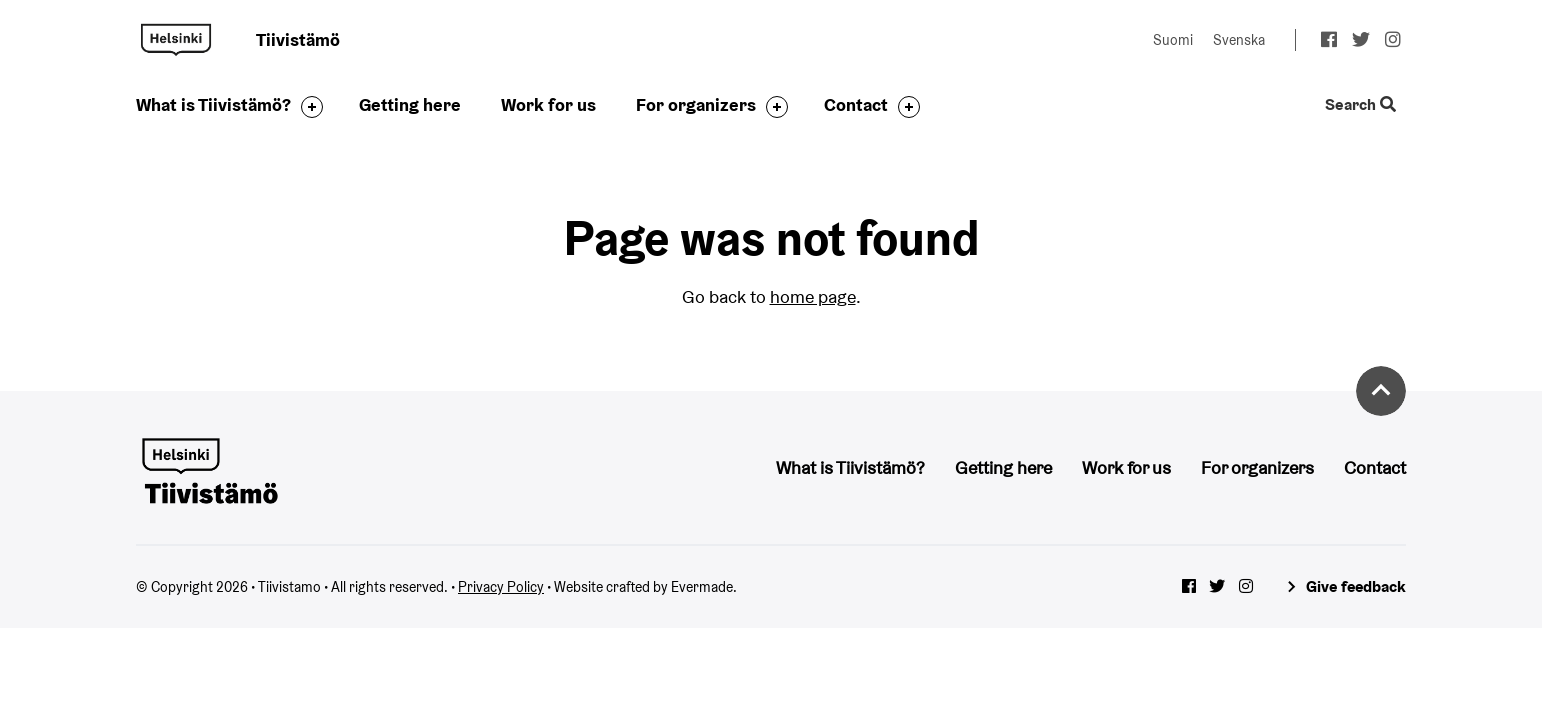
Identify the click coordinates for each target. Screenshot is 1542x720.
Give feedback (1356, 586)
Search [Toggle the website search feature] (1360, 105)
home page (813, 296)
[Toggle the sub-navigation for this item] (307, 107)
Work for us (548, 104)
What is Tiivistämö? (213, 104)
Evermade (702, 587)
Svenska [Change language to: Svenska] (1239, 40)
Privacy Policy (501, 587)
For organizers (696, 104)
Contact (856, 104)
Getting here (410, 104)
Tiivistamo (176, 40)
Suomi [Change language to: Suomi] (1173, 40)
